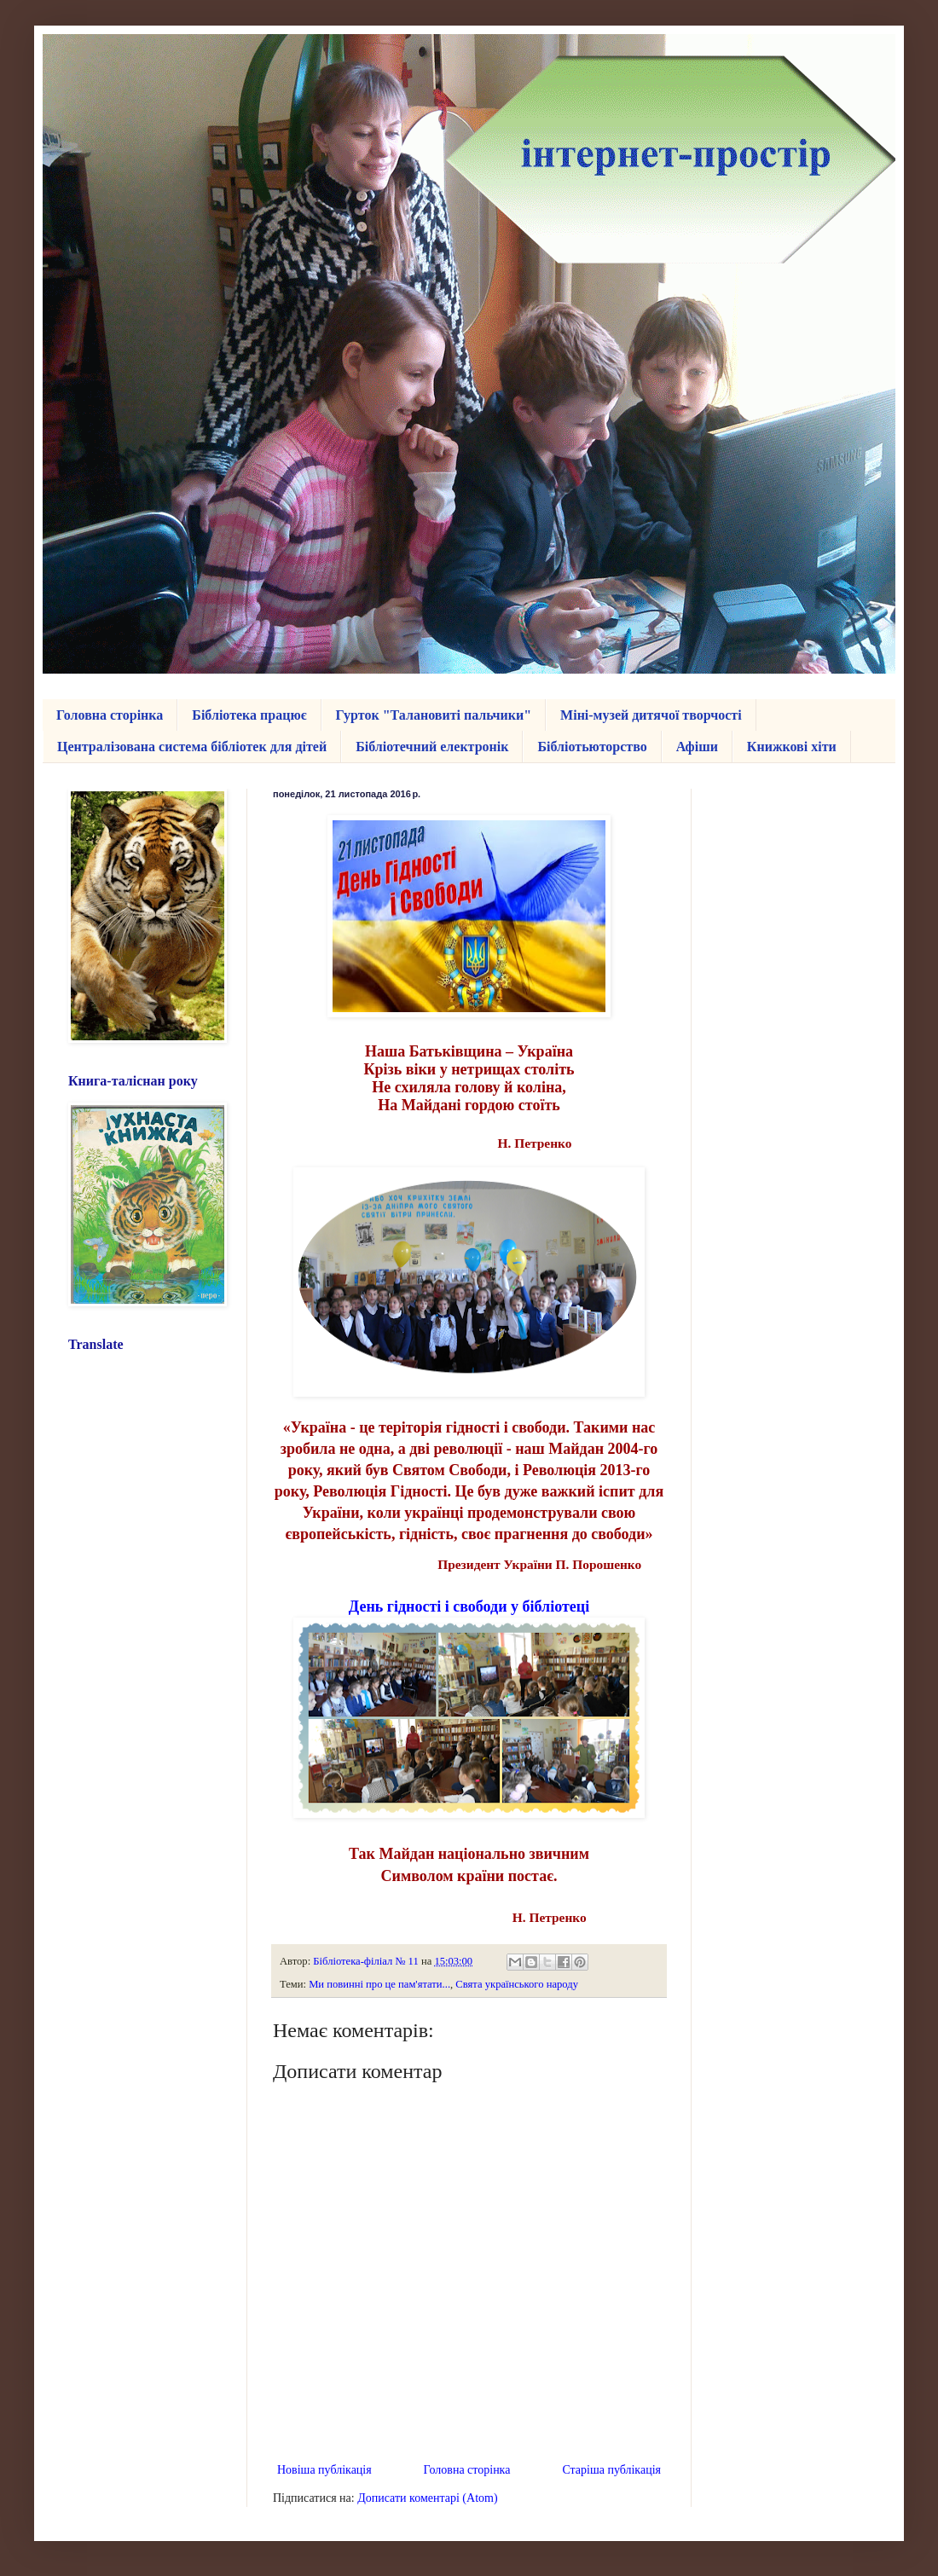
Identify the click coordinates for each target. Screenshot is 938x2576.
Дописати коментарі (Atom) (427, 2498)
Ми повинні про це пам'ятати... (379, 1984)
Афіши (697, 746)
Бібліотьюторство (591, 746)
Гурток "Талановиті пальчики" (434, 715)
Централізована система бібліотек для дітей (192, 746)
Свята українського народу (516, 1984)
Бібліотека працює (249, 715)
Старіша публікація (611, 2469)
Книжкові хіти (792, 746)
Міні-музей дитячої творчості (651, 715)
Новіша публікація (324, 2469)
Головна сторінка (109, 715)
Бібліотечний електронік (432, 746)
